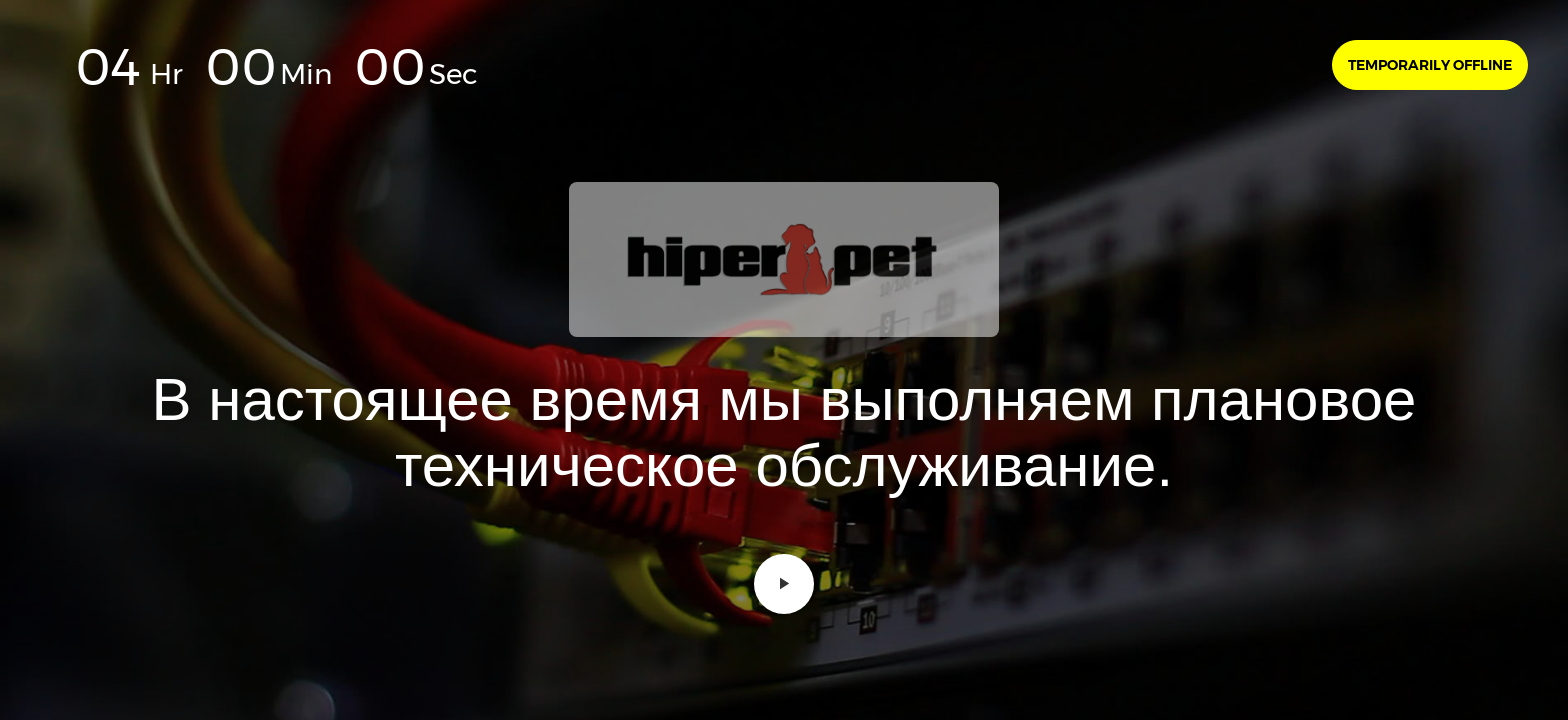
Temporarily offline (1430, 65)
